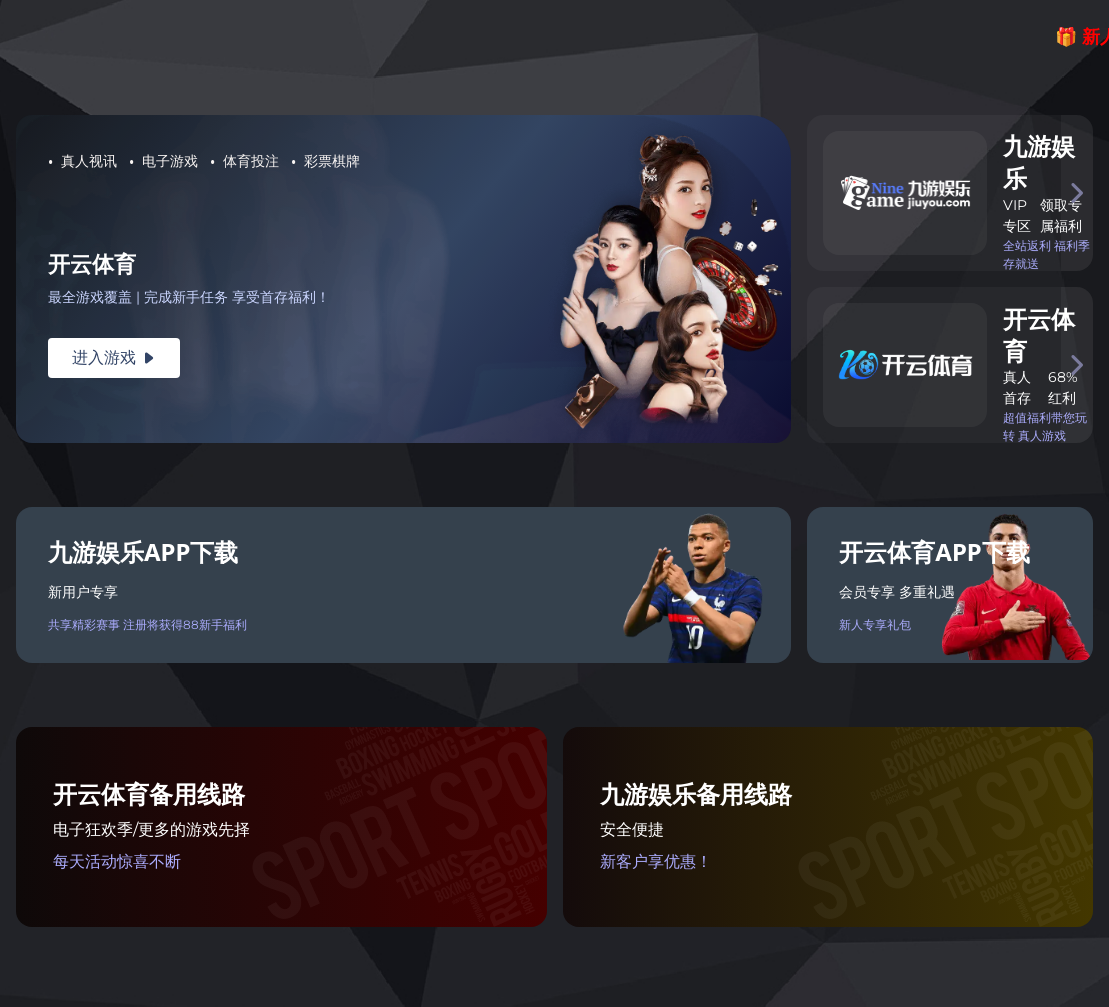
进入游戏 (114, 357)
